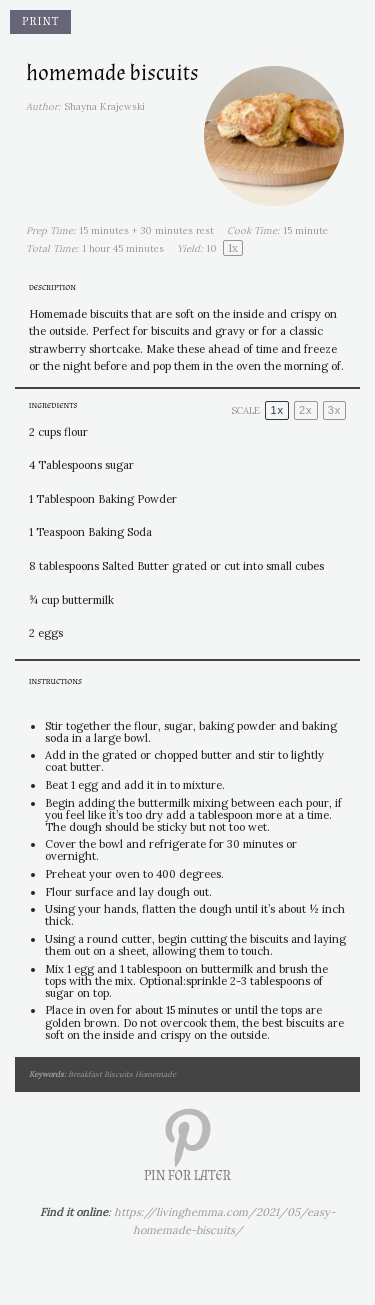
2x (306, 410)
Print (40, 21)
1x (277, 410)
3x (335, 410)
